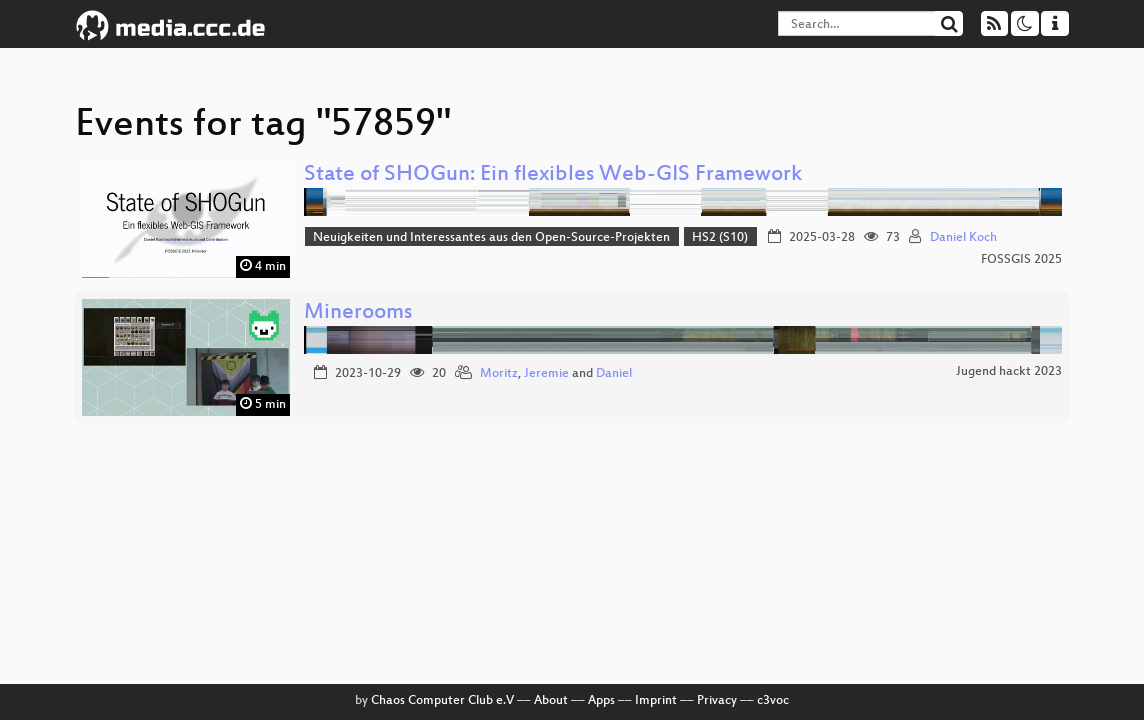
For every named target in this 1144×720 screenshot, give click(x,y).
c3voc (773, 701)
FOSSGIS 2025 (1021, 260)
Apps (601, 701)
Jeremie (546, 374)
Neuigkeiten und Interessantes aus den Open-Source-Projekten (491, 238)
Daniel (614, 374)
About (551, 701)
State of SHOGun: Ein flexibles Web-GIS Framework (553, 175)
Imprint (656, 701)
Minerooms (358, 313)
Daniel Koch (963, 238)
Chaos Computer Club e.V (442, 701)
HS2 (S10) (720, 238)
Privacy (717, 701)
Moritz (499, 374)
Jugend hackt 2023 (1009, 372)
